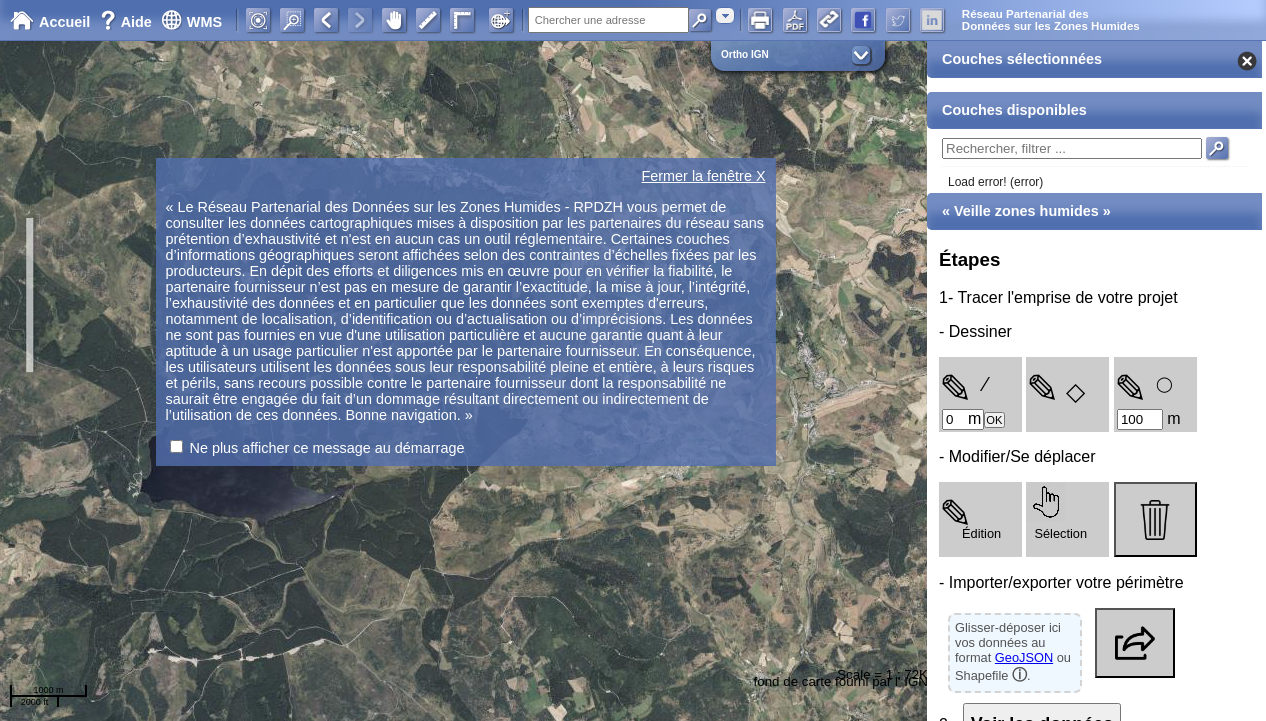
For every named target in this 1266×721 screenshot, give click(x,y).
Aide (128, 22)
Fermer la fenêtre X (704, 176)
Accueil (50, 22)
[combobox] (725, 15)
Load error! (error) (995, 182)
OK (994, 420)
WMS (191, 22)
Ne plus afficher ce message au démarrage (327, 448)
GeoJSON (1024, 657)
